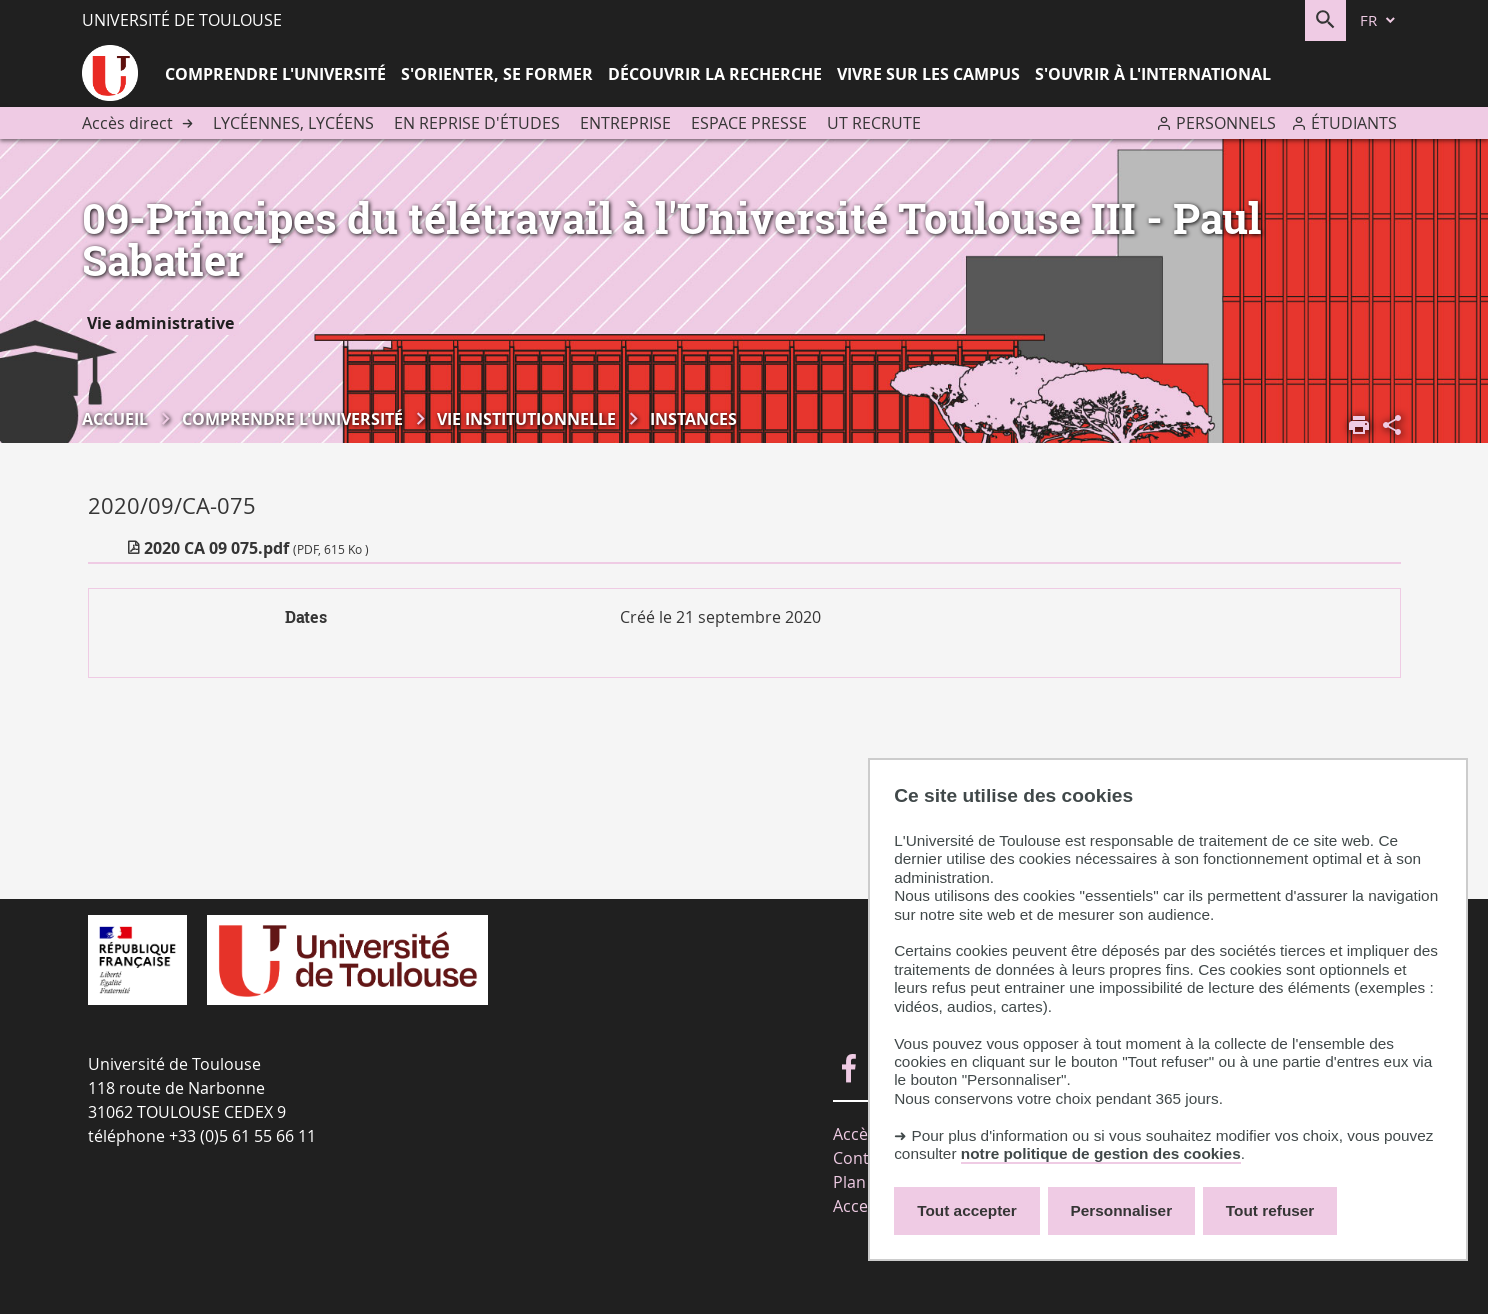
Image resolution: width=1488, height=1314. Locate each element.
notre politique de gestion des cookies (1101, 1153)
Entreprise (625, 123)
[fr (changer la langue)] (1379, 20)
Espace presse (749, 123)
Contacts (866, 1158)
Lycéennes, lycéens (293, 123)
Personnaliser (1122, 1210)
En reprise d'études (477, 123)
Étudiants (1354, 123)
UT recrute (874, 123)
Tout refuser (1270, 1210)
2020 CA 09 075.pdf (256, 548)
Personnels (1226, 123)
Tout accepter (967, 1210)
